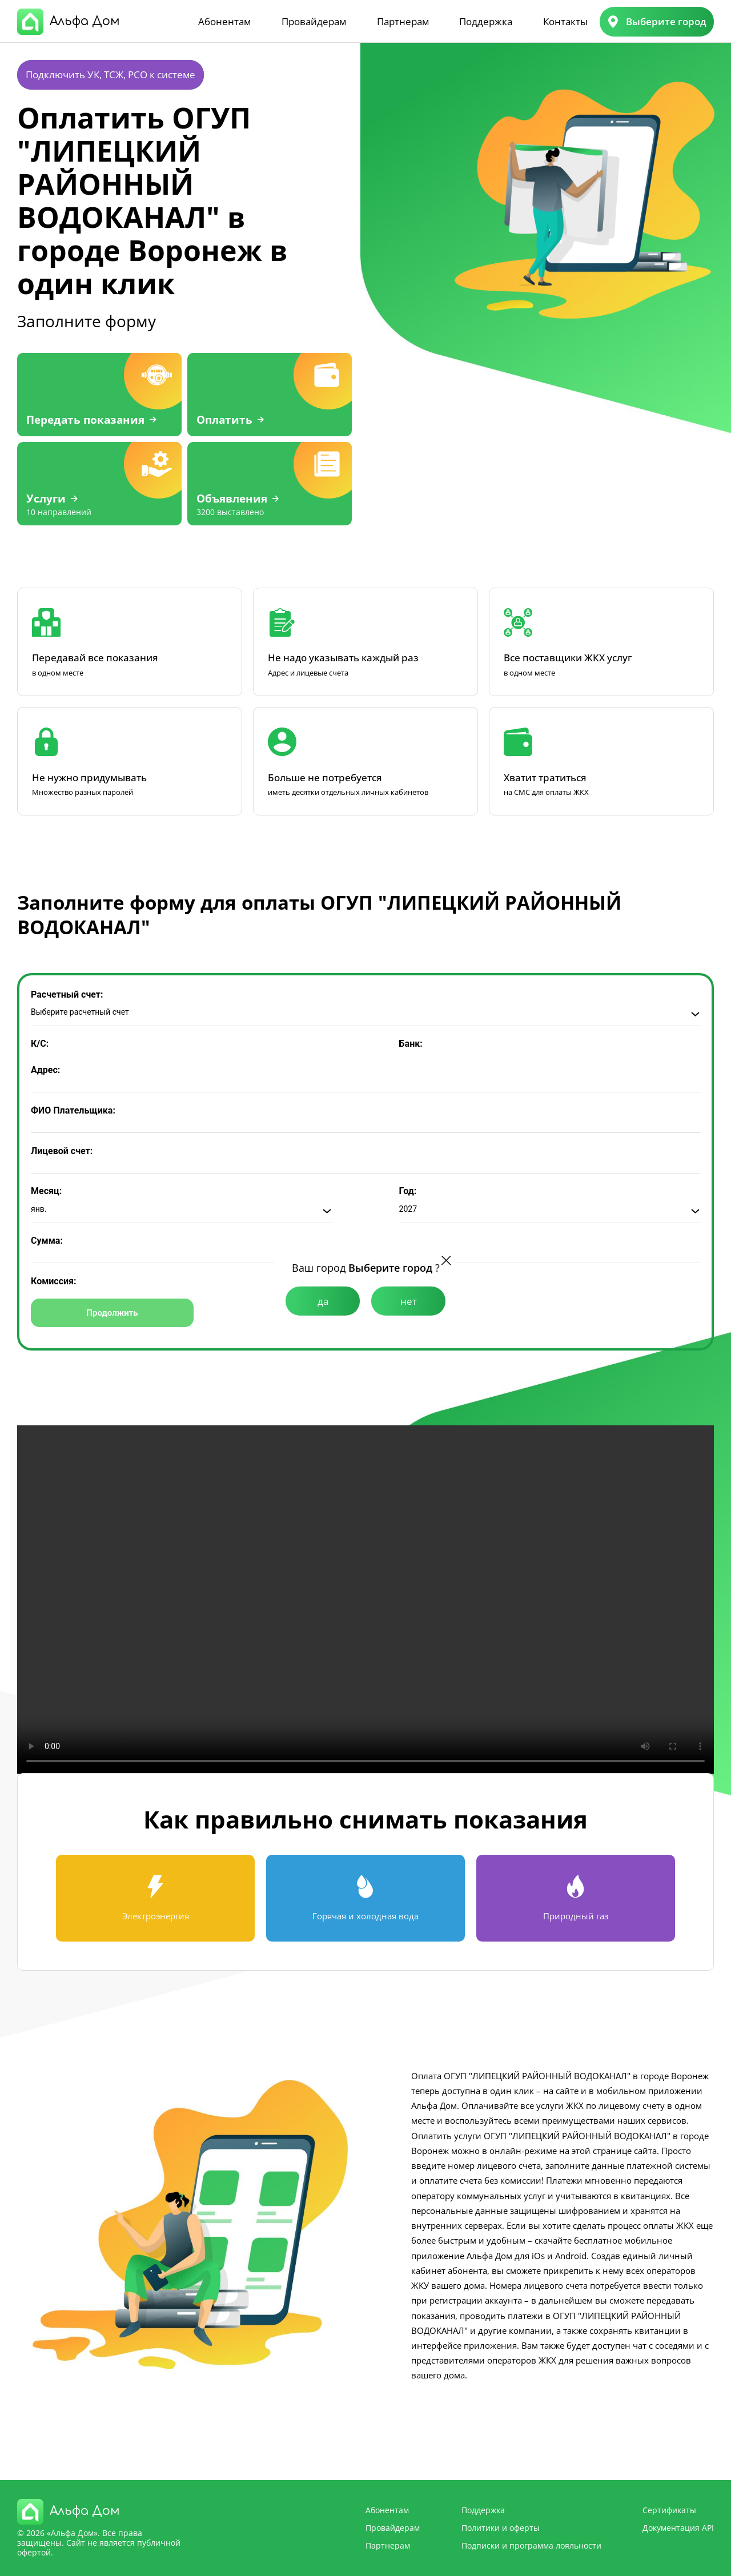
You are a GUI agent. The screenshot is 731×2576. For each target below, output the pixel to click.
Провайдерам (314, 21)
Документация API (678, 2527)
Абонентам (224, 21)
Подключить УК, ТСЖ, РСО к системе (110, 74)
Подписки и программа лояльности (531, 2545)
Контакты (565, 21)
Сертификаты (669, 2510)
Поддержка (485, 21)
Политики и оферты (500, 2527)
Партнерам (403, 21)
